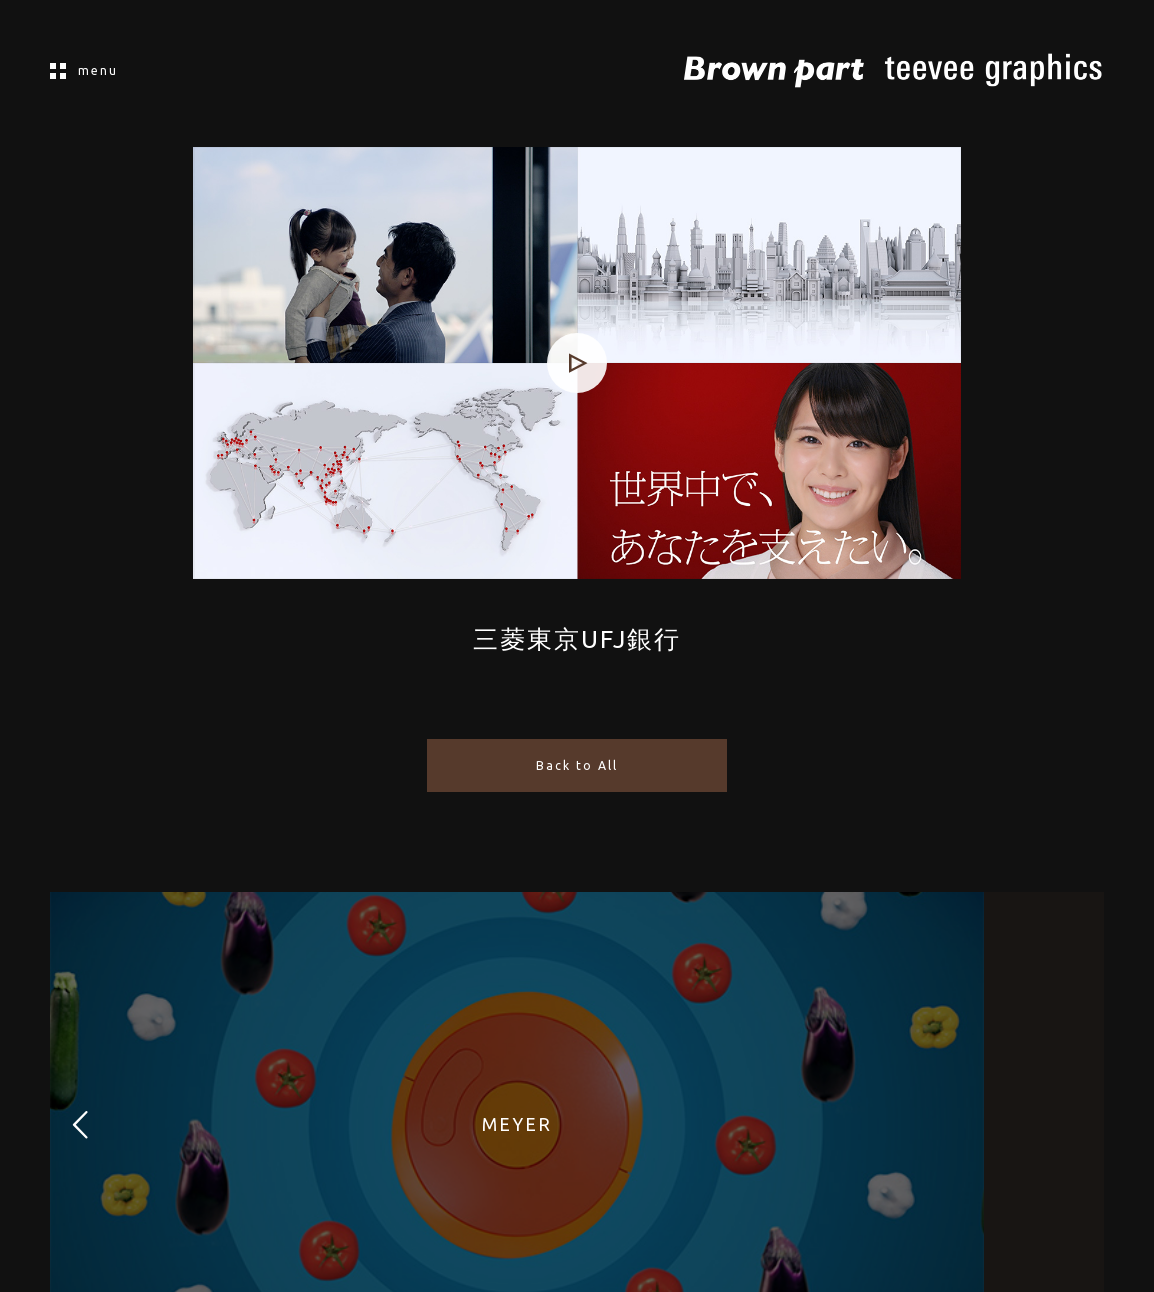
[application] (577, 363)
